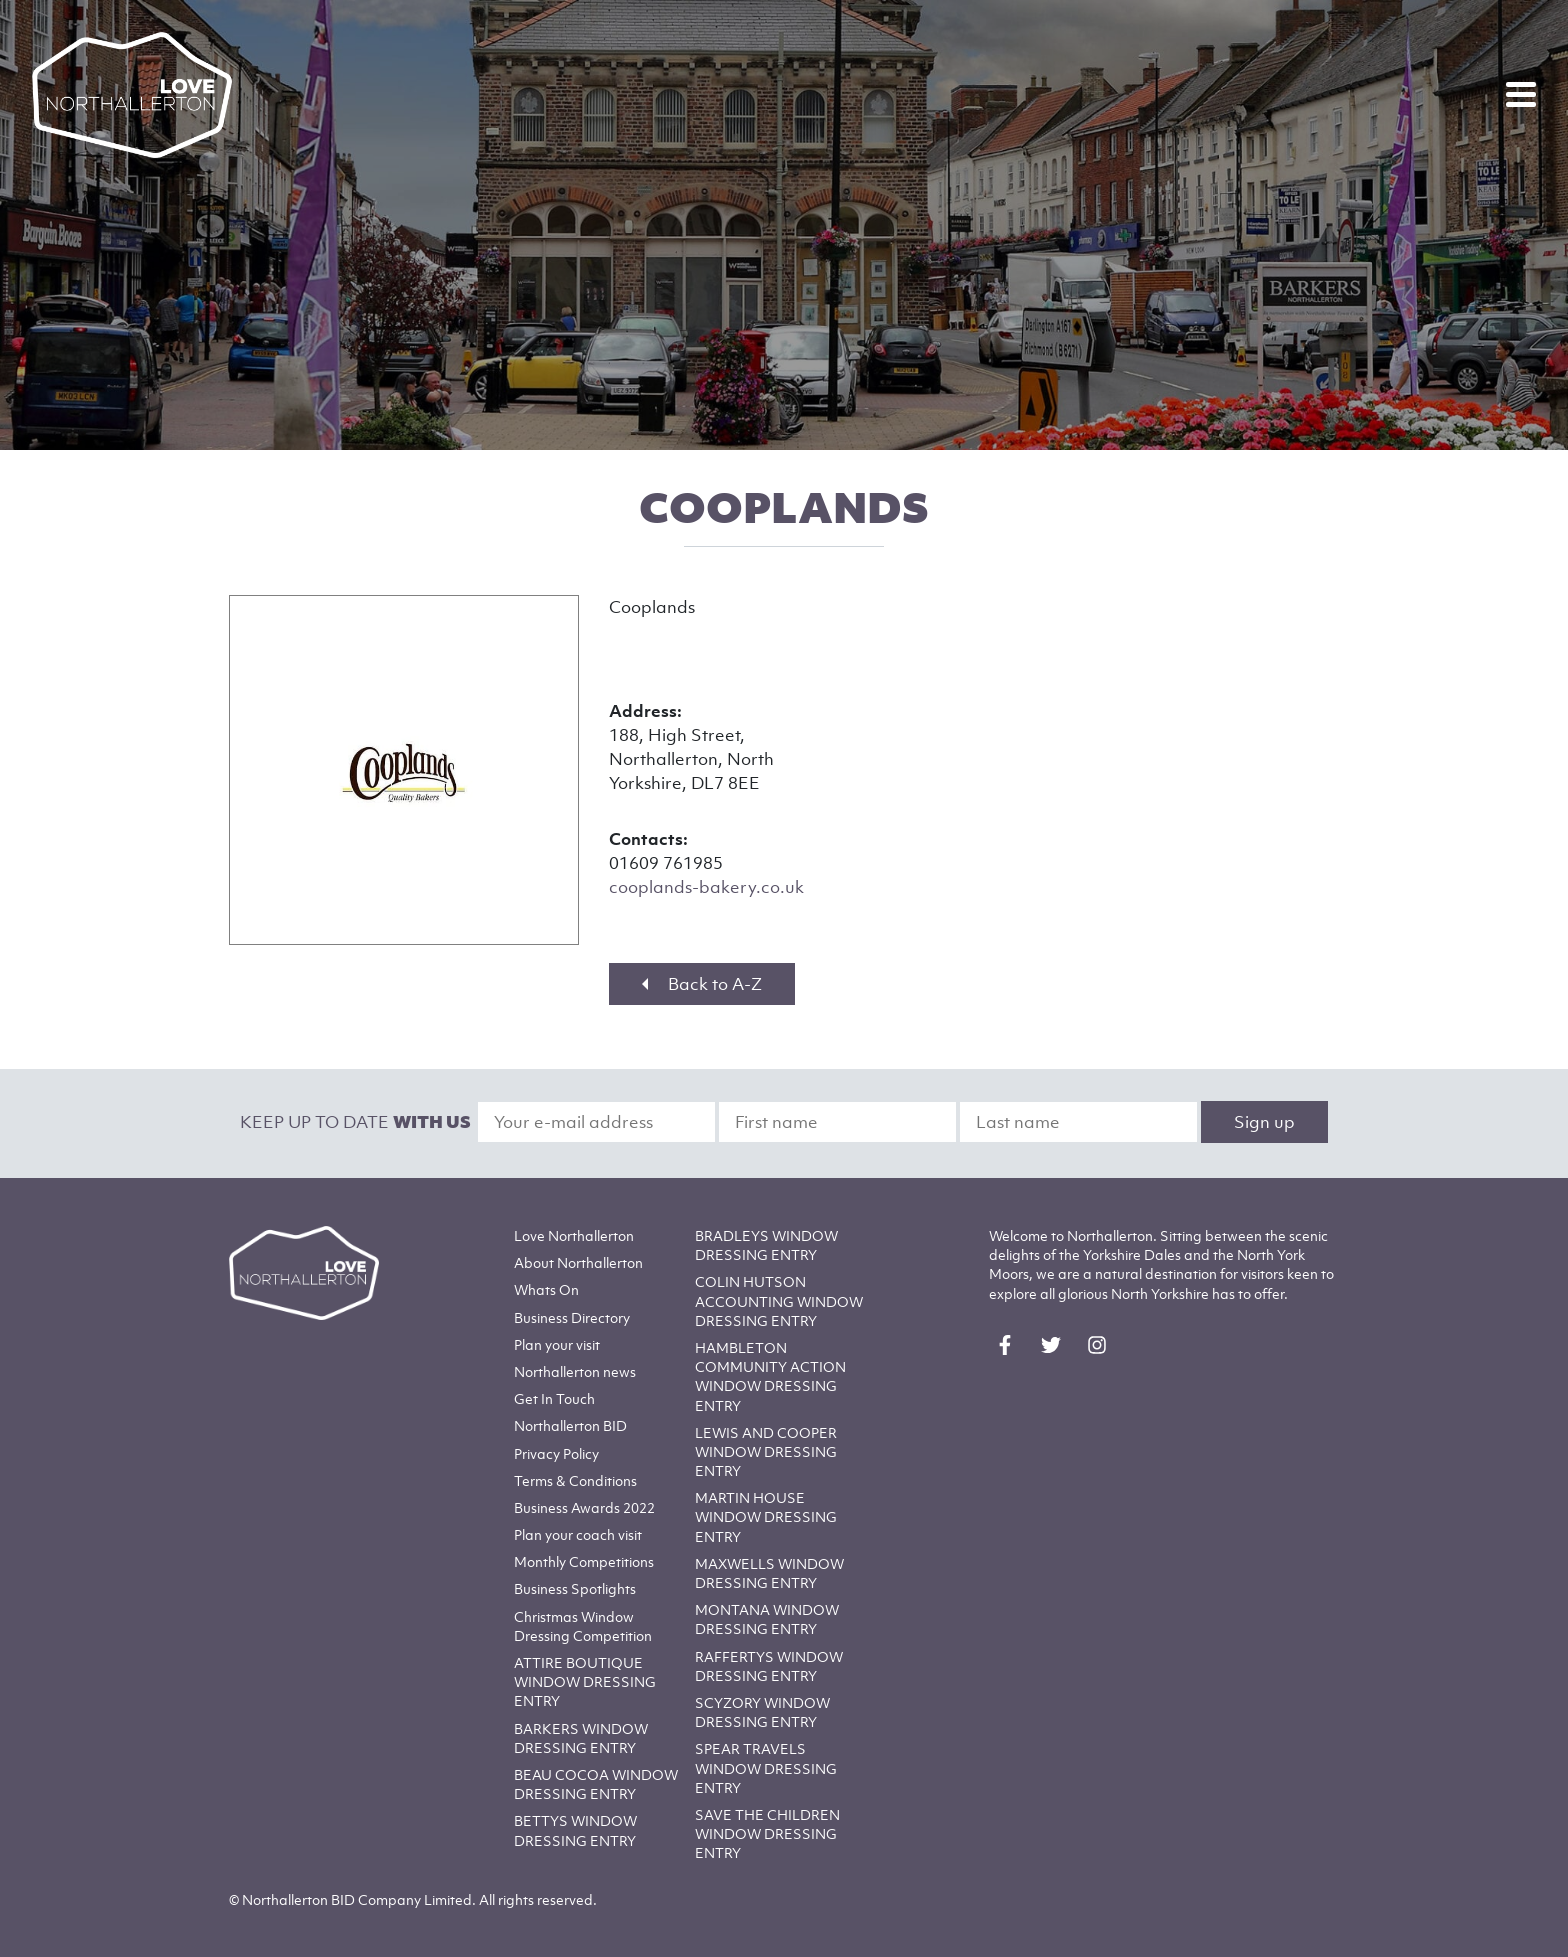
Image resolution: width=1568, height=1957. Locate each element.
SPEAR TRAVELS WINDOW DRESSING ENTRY (766, 1767)
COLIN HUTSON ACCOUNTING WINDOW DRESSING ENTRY (779, 1300)
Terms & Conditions (575, 1480)
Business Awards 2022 (584, 1507)
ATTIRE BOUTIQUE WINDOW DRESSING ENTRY (585, 1681)
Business (572, 1317)
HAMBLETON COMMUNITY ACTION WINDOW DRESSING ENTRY (770, 1376)
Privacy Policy (556, 1453)
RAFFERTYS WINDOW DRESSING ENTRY (769, 1666)
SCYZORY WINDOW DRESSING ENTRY (762, 1712)
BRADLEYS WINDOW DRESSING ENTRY (766, 1245)
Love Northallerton (574, 1235)
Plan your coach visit (578, 1534)
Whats (546, 1289)
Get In (554, 1398)
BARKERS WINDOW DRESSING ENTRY (581, 1738)
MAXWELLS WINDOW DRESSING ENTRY (769, 1573)
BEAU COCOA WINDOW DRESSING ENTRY (596, 1784)
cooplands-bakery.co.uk (706, 887)
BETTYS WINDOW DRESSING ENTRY (575, 1830)
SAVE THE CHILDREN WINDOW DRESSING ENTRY (767, 1833)
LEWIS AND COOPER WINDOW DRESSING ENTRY (766, 1451)
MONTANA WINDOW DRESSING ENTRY (767, 1619)
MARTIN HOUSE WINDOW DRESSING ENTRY (766, 1516)
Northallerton (578, 1262)
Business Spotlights (575, 1588)
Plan (557, 1344)
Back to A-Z (702, 984)
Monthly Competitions (584, 1561)
